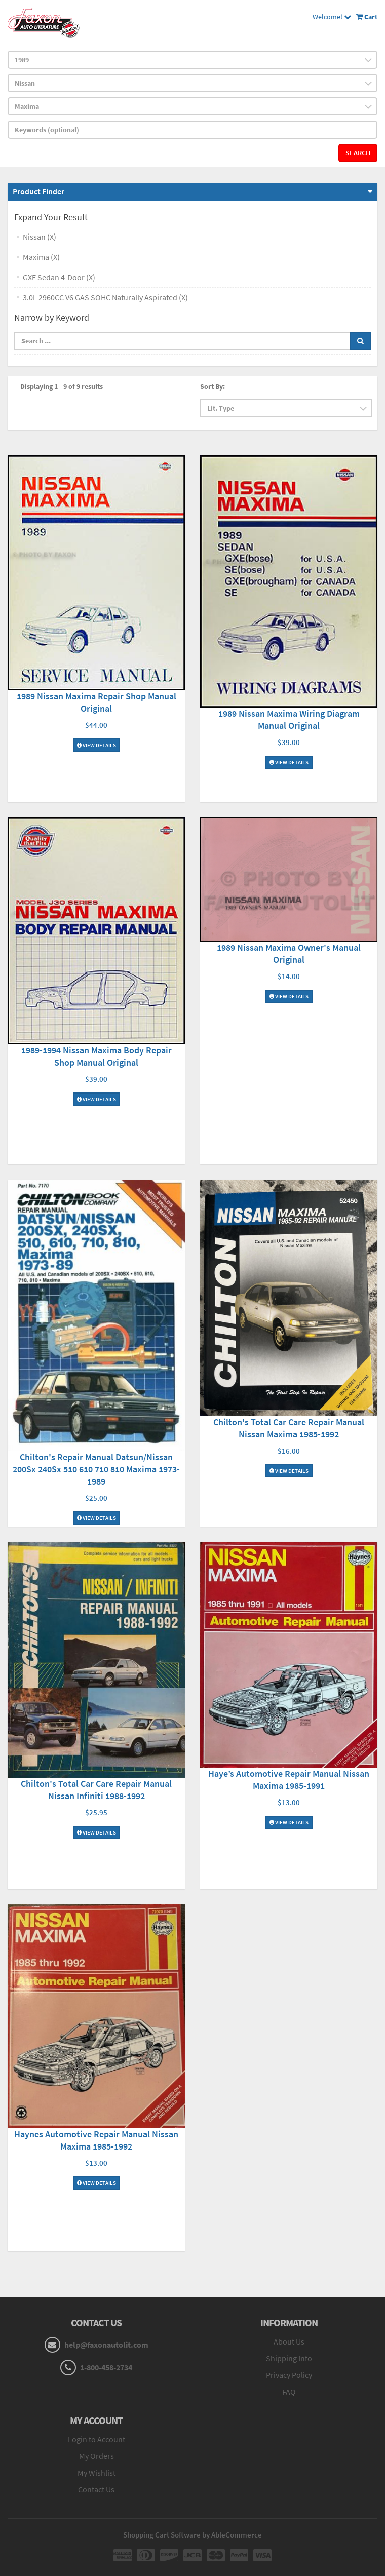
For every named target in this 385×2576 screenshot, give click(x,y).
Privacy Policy (289, 2375)
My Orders (96, 2456)
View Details (96, 745)
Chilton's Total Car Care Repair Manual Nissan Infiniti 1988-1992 (96, 1790)
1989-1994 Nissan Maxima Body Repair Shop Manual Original (96, 1056)
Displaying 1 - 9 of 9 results (61, 386)
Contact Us (96, 2489)
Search (357, 153)
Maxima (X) (41, 257)
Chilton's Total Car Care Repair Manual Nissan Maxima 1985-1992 (288, 1428)
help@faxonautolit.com (106, 2344)
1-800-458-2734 (106, 2367)
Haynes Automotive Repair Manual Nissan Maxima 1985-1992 (96, 2140)
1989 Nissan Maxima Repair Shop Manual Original (96, 702)
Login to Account (96, 2439)
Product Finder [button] (38, 191)
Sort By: (212, 386)
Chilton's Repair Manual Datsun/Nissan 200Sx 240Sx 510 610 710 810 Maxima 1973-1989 (96, 1469)
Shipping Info (289, 2358)
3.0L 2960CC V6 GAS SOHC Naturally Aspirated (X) (105, 297)
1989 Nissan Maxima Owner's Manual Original (289, 953)
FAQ (289, 2392)
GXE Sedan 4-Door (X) (59, 277)
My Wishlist (96, 2473)
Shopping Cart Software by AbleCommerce (192, 2535)
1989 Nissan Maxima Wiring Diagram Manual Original (289, 719)
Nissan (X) (39, 236)
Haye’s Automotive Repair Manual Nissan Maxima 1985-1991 (288, 1779)
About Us (289, 2341)
